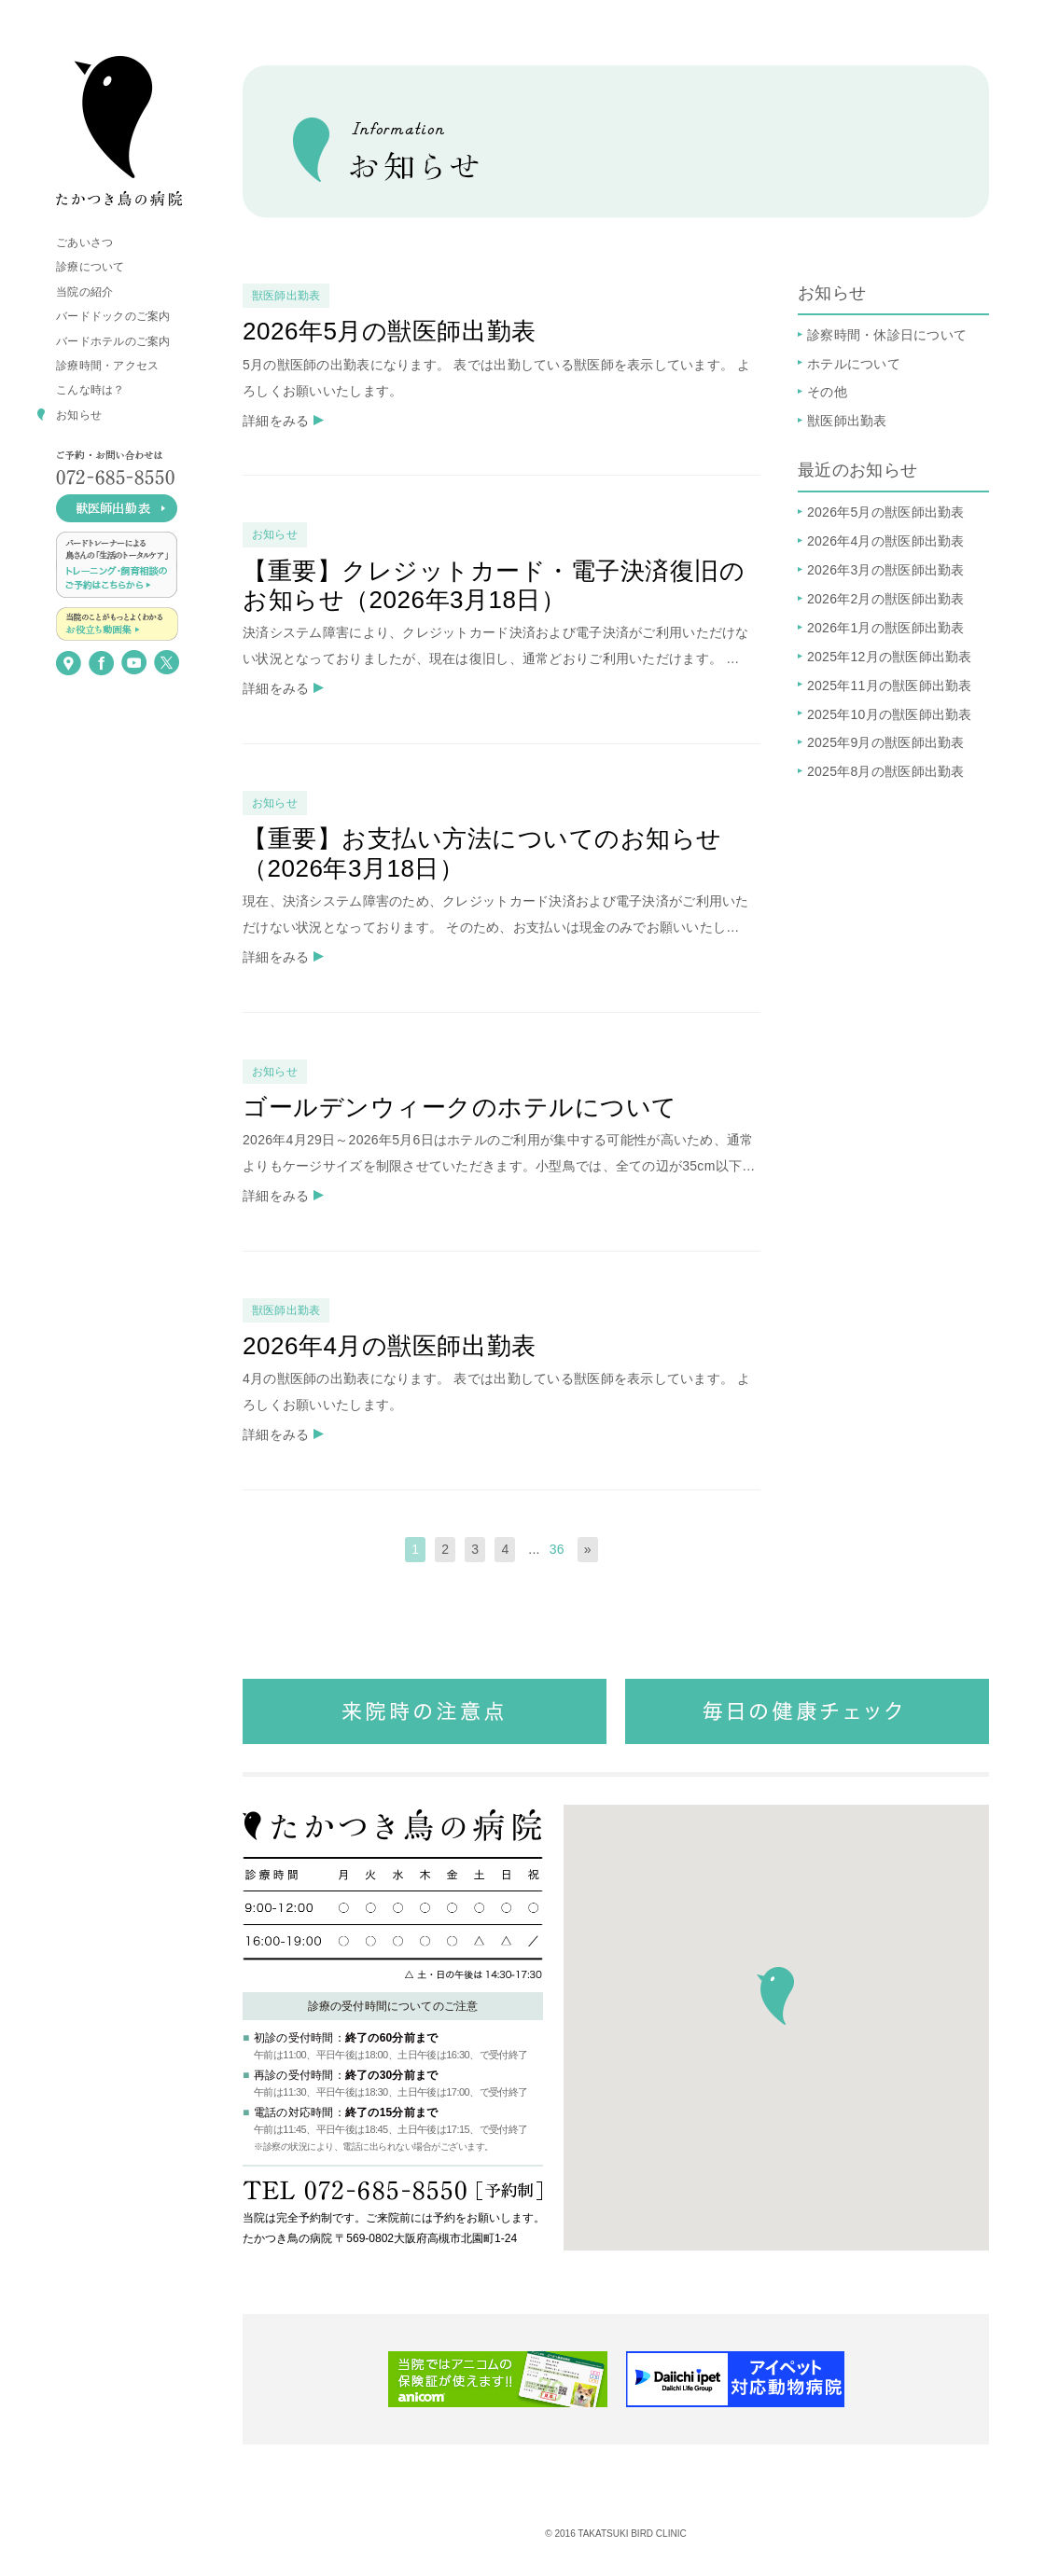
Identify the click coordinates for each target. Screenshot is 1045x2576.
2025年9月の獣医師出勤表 (886, 742)
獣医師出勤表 (847, 420)
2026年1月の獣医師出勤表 (886, 627)
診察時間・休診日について (887, 334)
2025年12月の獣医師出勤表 (889, 656)
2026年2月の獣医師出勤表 (886, 598)
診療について (90, 266)
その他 (827, 391)
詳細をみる (276, 420)
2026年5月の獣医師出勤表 (886, 512)
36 (557, 1549)
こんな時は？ (90, 389)
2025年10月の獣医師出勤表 (889, 714)
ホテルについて (853, 363)
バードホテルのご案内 (113, 341)
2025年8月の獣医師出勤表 (886, 771)
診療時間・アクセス (107, 365)
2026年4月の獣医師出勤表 (886, 540)
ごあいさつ (84, 242)
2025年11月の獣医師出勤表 (889, 685)
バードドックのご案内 (113, 316)
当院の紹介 (84, 291)
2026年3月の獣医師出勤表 (886, 569)
